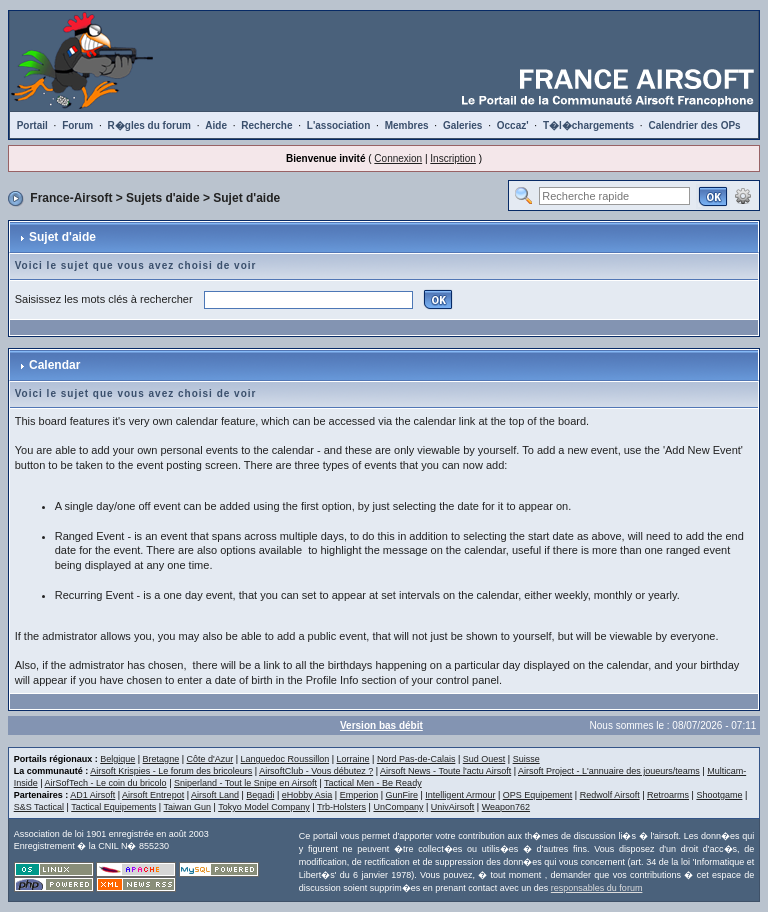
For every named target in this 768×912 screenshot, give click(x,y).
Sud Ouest (484, 759)
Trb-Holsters (341, 807)
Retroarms (668, 795)
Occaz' (513, 125)
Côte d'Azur (209, 759)
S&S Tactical (39, 807)
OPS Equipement (538, 795)
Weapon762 (506, 807)
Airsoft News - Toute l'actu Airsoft (445, 771)
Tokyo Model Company (264, 807)
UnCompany (398, 807)
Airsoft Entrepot (153, 795)
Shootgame (719, 795)
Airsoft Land (215, 795)
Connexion (398, 158)
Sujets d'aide (163, 198)
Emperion (359, 795)
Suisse (526, 759)
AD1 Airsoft (92, 795)
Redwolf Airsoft (610, 795)
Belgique (117, 759)
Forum (77, 125)
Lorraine (353, 759)
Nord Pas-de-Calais (416, 759)
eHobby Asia (307, 795)
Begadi (260, 795)
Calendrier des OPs (694, 125)
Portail (32, 125)
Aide (216, 125)
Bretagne (161, 759)
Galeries (462, 125)
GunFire (402, 795)
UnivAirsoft (453, 807)
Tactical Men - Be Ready (373, 783)
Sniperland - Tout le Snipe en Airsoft (245, 783)
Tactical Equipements (113, 807)
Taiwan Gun (187, 807)
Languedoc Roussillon (285, 759)
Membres (407, 125)
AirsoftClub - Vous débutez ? (316, 771)
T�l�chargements (588, 125)
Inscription (453, 158)
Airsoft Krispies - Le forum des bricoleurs (171, 771)
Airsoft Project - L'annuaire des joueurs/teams (609, 771)
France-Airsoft (71, 198)
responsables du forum (597, 888)
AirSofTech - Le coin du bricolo (106, 783)
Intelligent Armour (460, 795)
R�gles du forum (149, 125)
